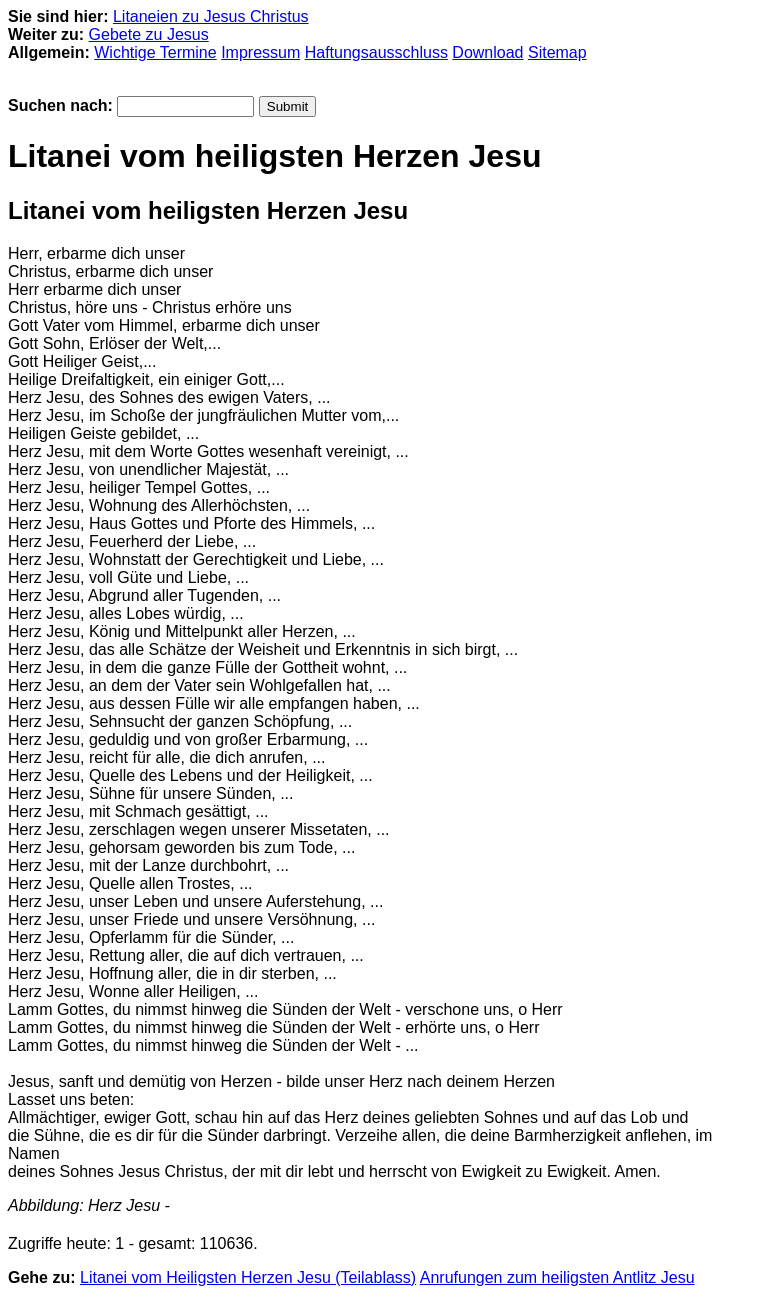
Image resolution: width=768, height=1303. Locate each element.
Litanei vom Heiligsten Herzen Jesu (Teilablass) (248, 1277)
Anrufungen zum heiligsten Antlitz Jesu (557, 1277)
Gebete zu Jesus (149, 34)
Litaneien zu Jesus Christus (211, 16)
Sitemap (557, 52)
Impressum (260, 52)
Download (487, 52)
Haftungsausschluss (376, 52)
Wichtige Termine (155, 52)
